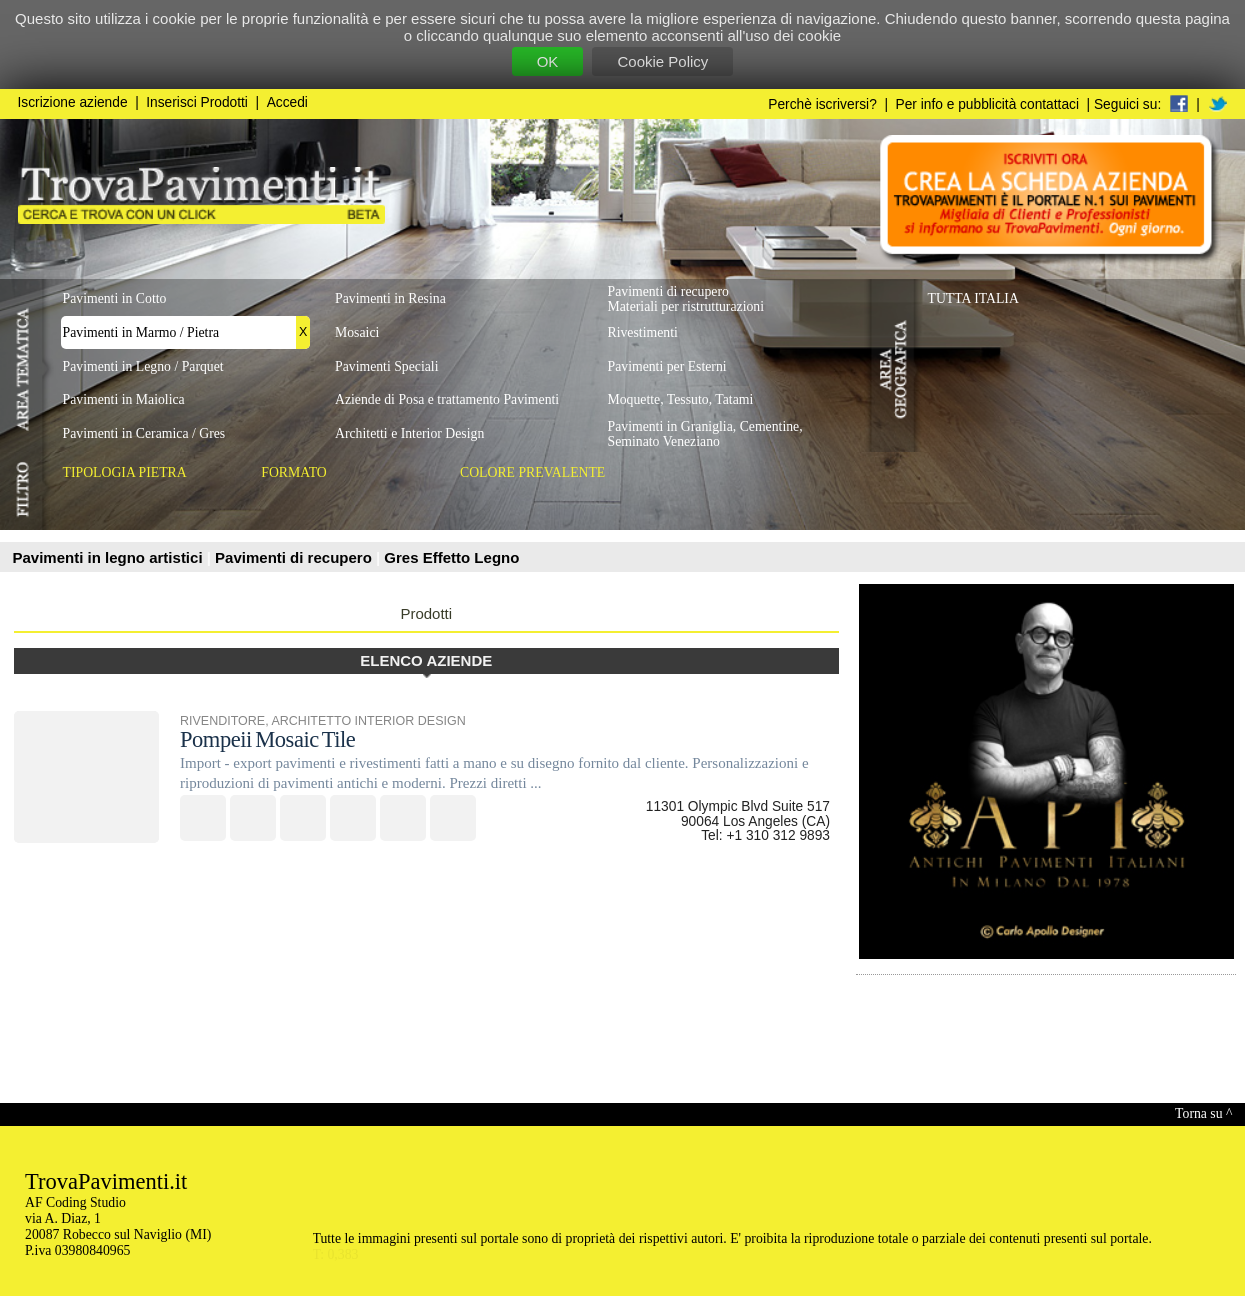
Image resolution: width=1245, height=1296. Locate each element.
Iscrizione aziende (73, 102)
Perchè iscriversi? (822, 104)
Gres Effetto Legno (451, 557)
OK (548, 61)
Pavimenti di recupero (295, 557)
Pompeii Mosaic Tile (267, 739)
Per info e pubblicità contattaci (987, 104)
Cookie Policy (662, 61)
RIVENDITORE (222, 721)
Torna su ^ (1203, 1113)
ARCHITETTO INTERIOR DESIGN (368, 721)
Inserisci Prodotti (197, 102)
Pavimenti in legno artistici (110, 557)
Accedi (287, 102)
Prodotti (426, 613)
